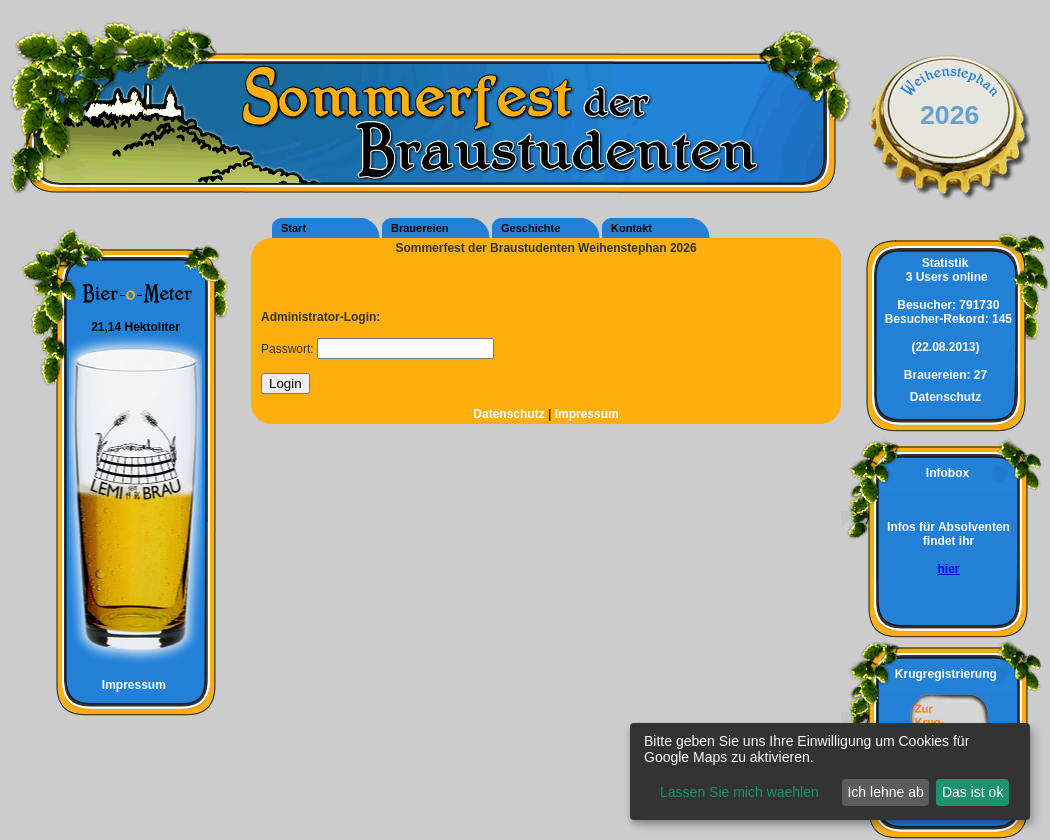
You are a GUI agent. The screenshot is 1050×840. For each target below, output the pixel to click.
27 (945, 375)
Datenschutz (510, 414)
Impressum (125, 685)
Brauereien (419, 228)
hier (948, 569)
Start (293, 228)
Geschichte (530, 228)
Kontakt (631, 228)
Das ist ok (972, 792)
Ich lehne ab (885, 792)
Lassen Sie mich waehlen (739, 792)
